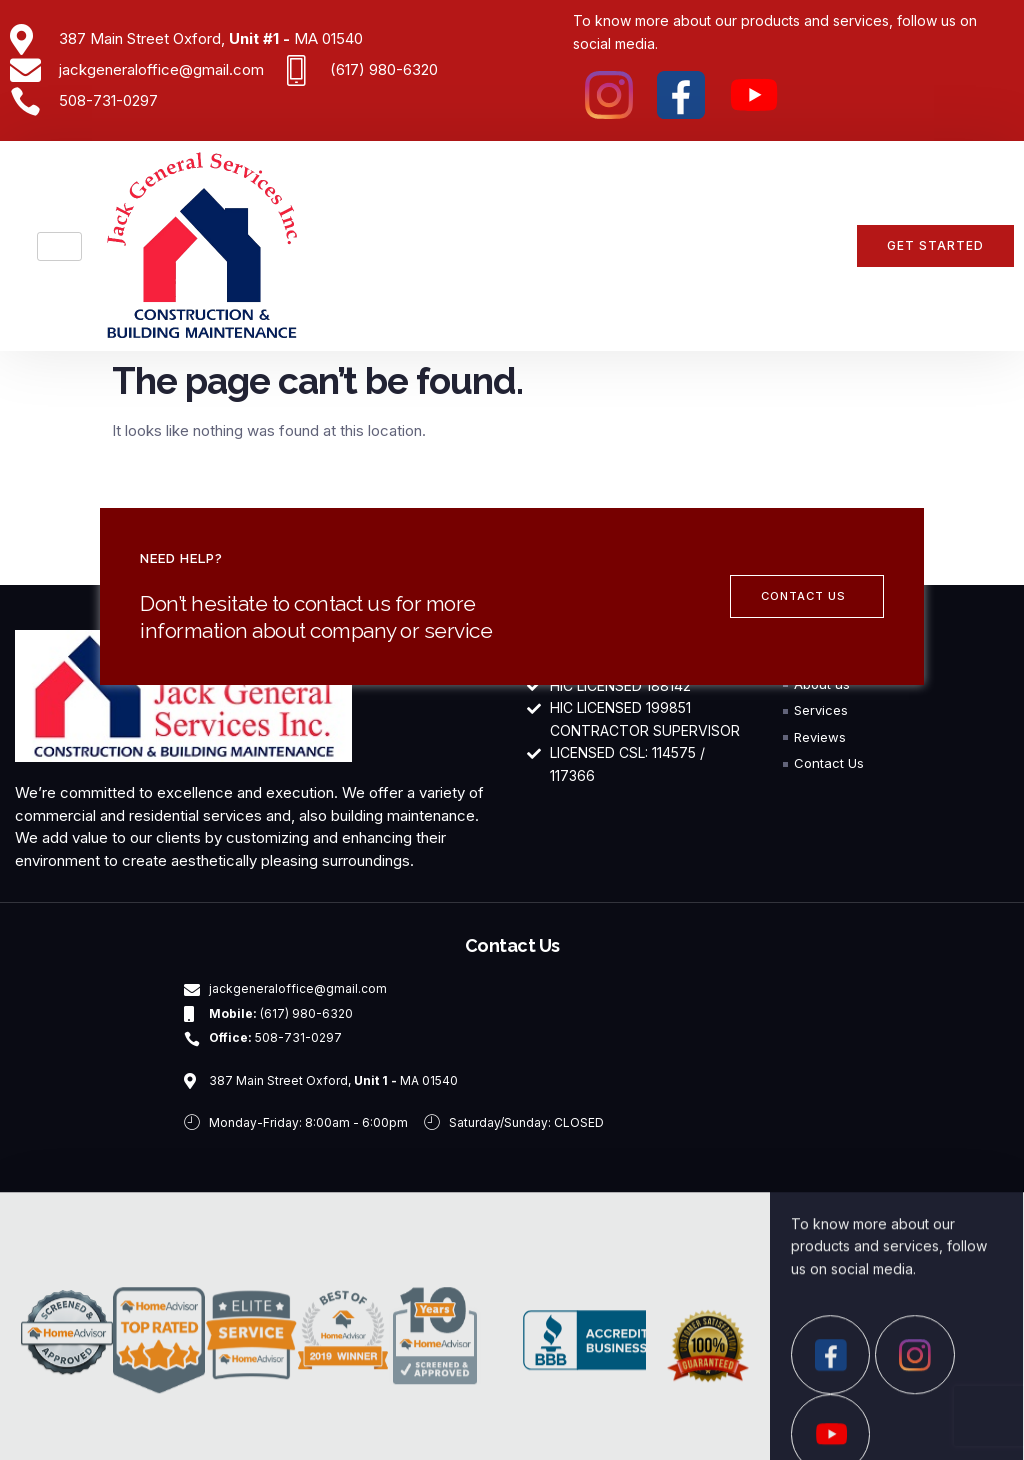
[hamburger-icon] (59, 246)
